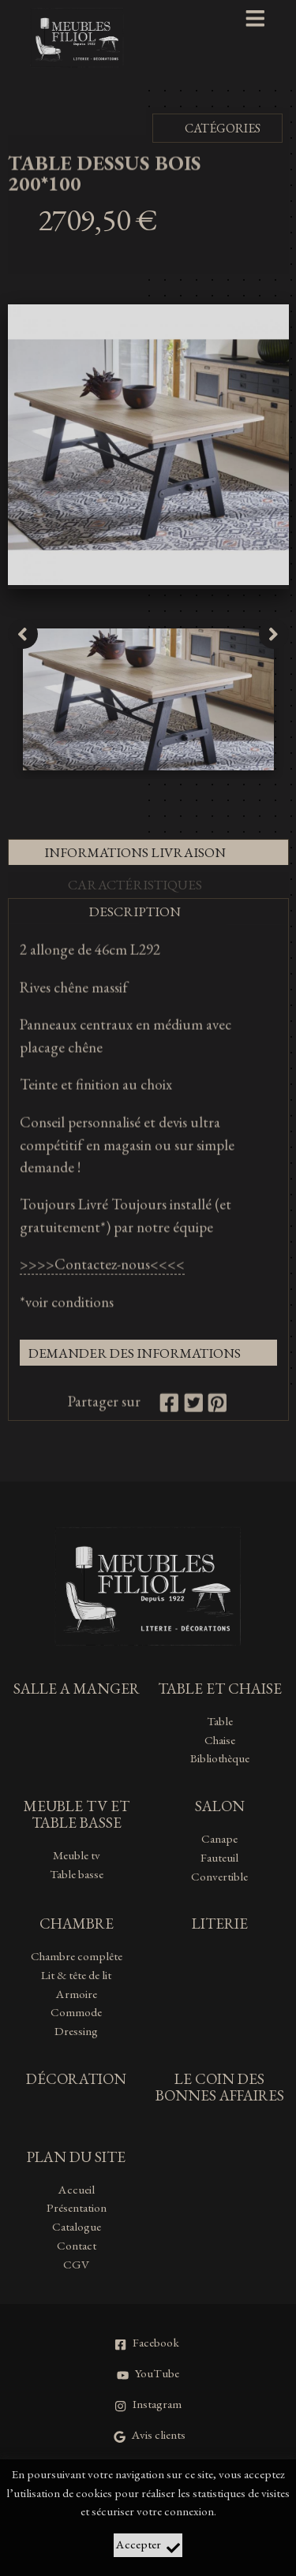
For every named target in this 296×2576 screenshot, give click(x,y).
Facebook (146, 2342)
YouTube (148, 2373)
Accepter (147, 2546)
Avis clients (149, 2435)
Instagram (148, 2404)
